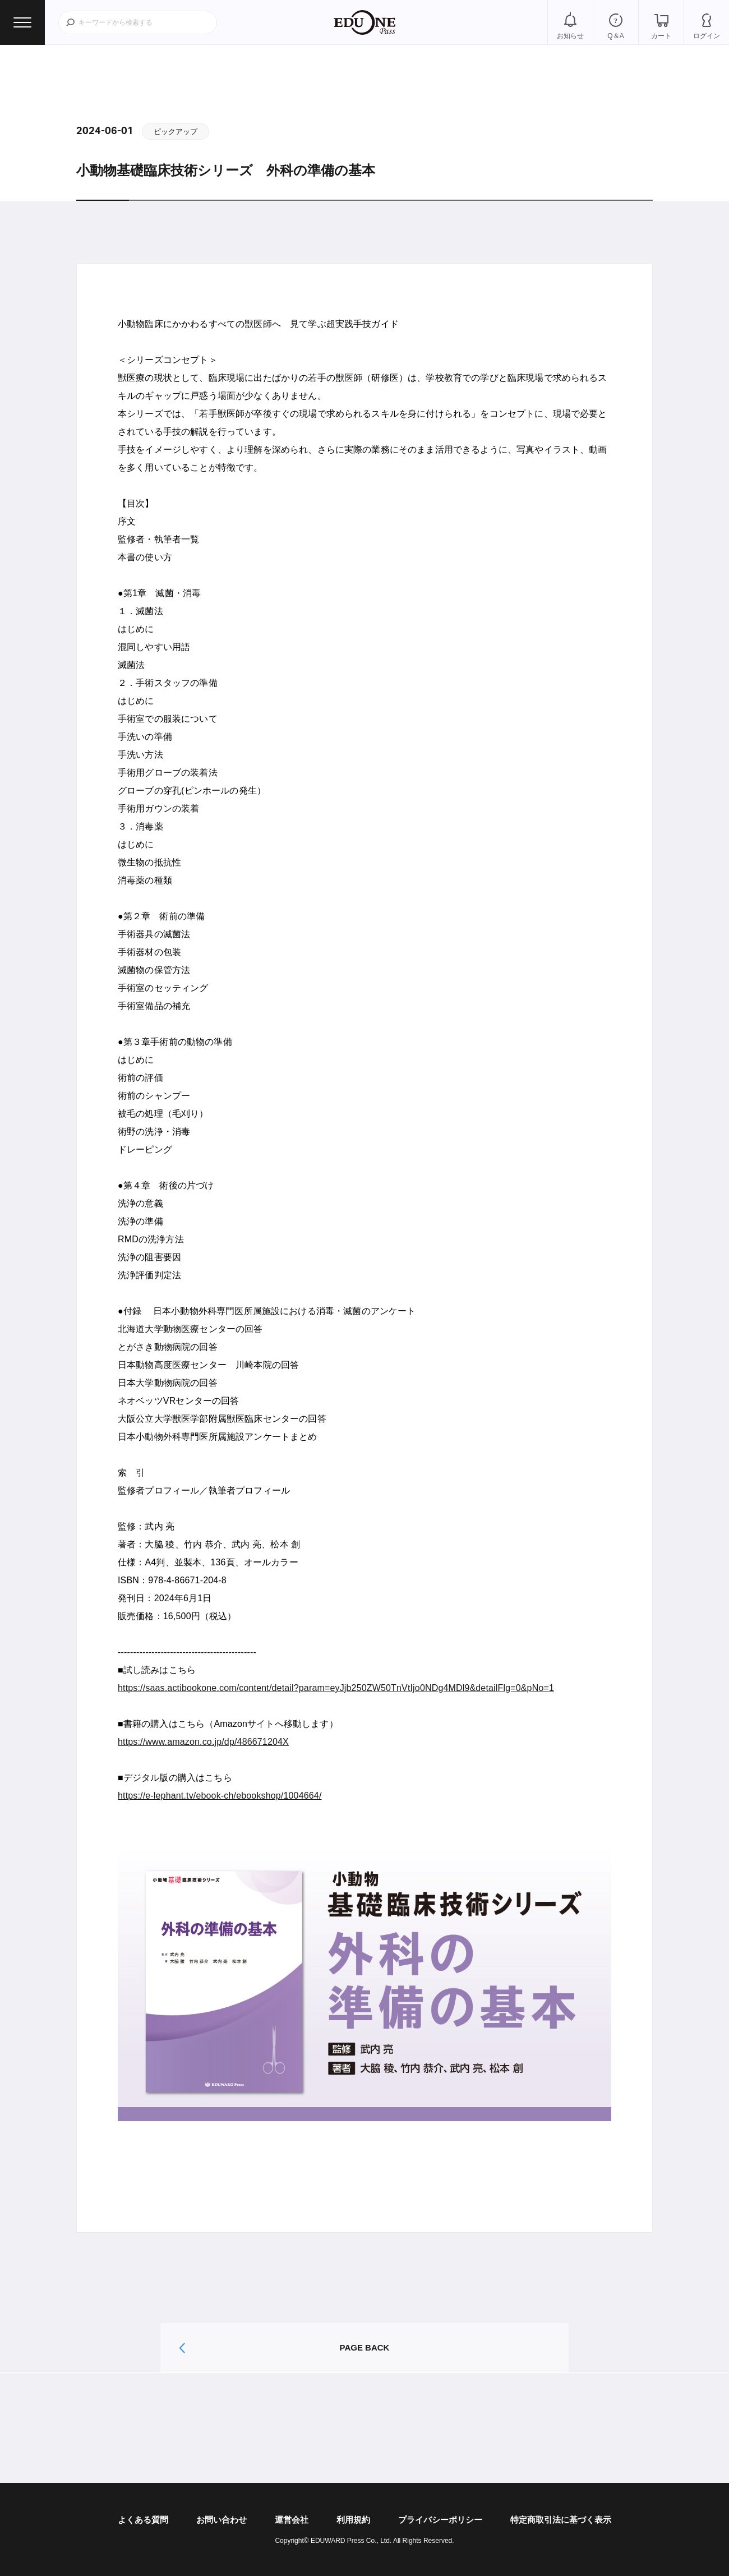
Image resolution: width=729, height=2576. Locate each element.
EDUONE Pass (364, 22)
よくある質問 (143, 2519)
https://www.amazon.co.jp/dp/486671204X (203, 1741)
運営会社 (291, 2519)
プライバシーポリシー (440, 2519)
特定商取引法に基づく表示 (560, 2519)
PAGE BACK (365, 2347)
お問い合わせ (221, 2519)
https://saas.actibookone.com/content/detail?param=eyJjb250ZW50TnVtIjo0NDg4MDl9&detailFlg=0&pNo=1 (336, 1688)
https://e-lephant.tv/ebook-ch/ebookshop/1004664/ (220, 1795)
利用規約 (353, 2519)
